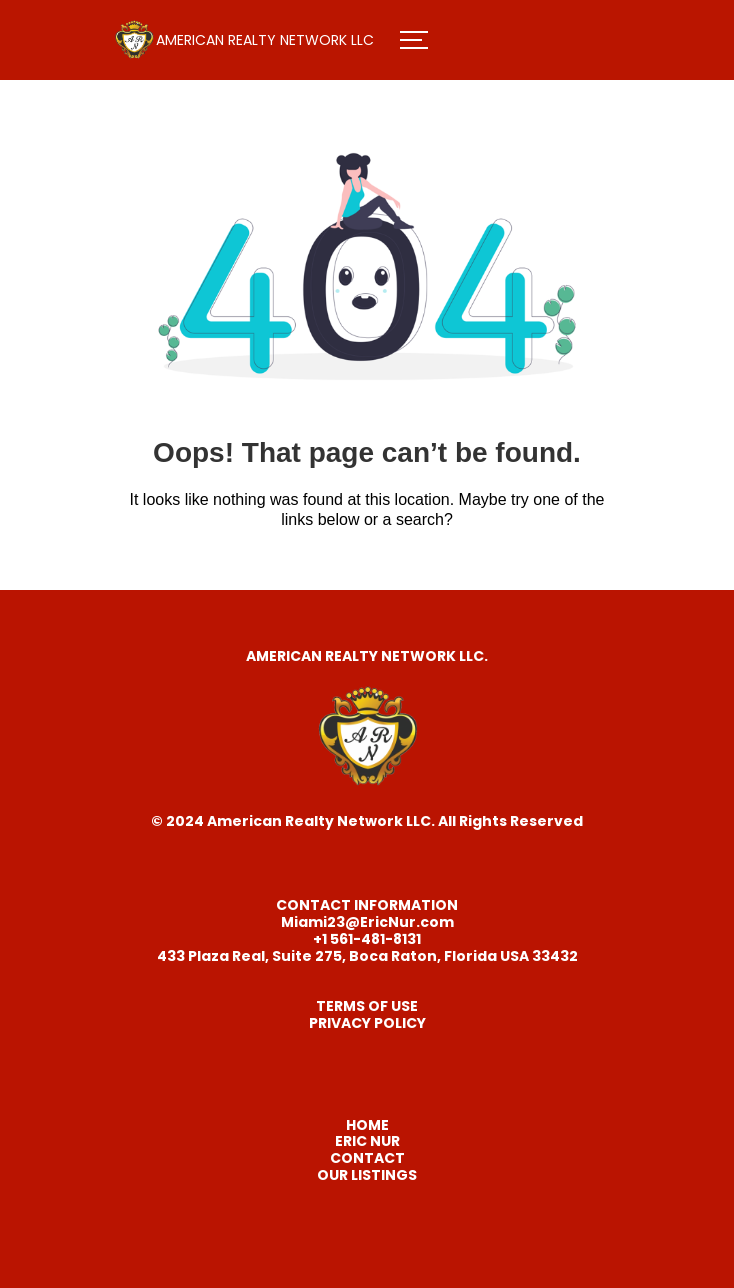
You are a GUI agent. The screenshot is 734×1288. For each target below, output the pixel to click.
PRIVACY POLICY (367, 1023)
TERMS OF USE (367, 1006)
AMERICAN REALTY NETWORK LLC (265, 40)
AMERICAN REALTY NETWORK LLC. (367, 656)
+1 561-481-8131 (367, 939)
